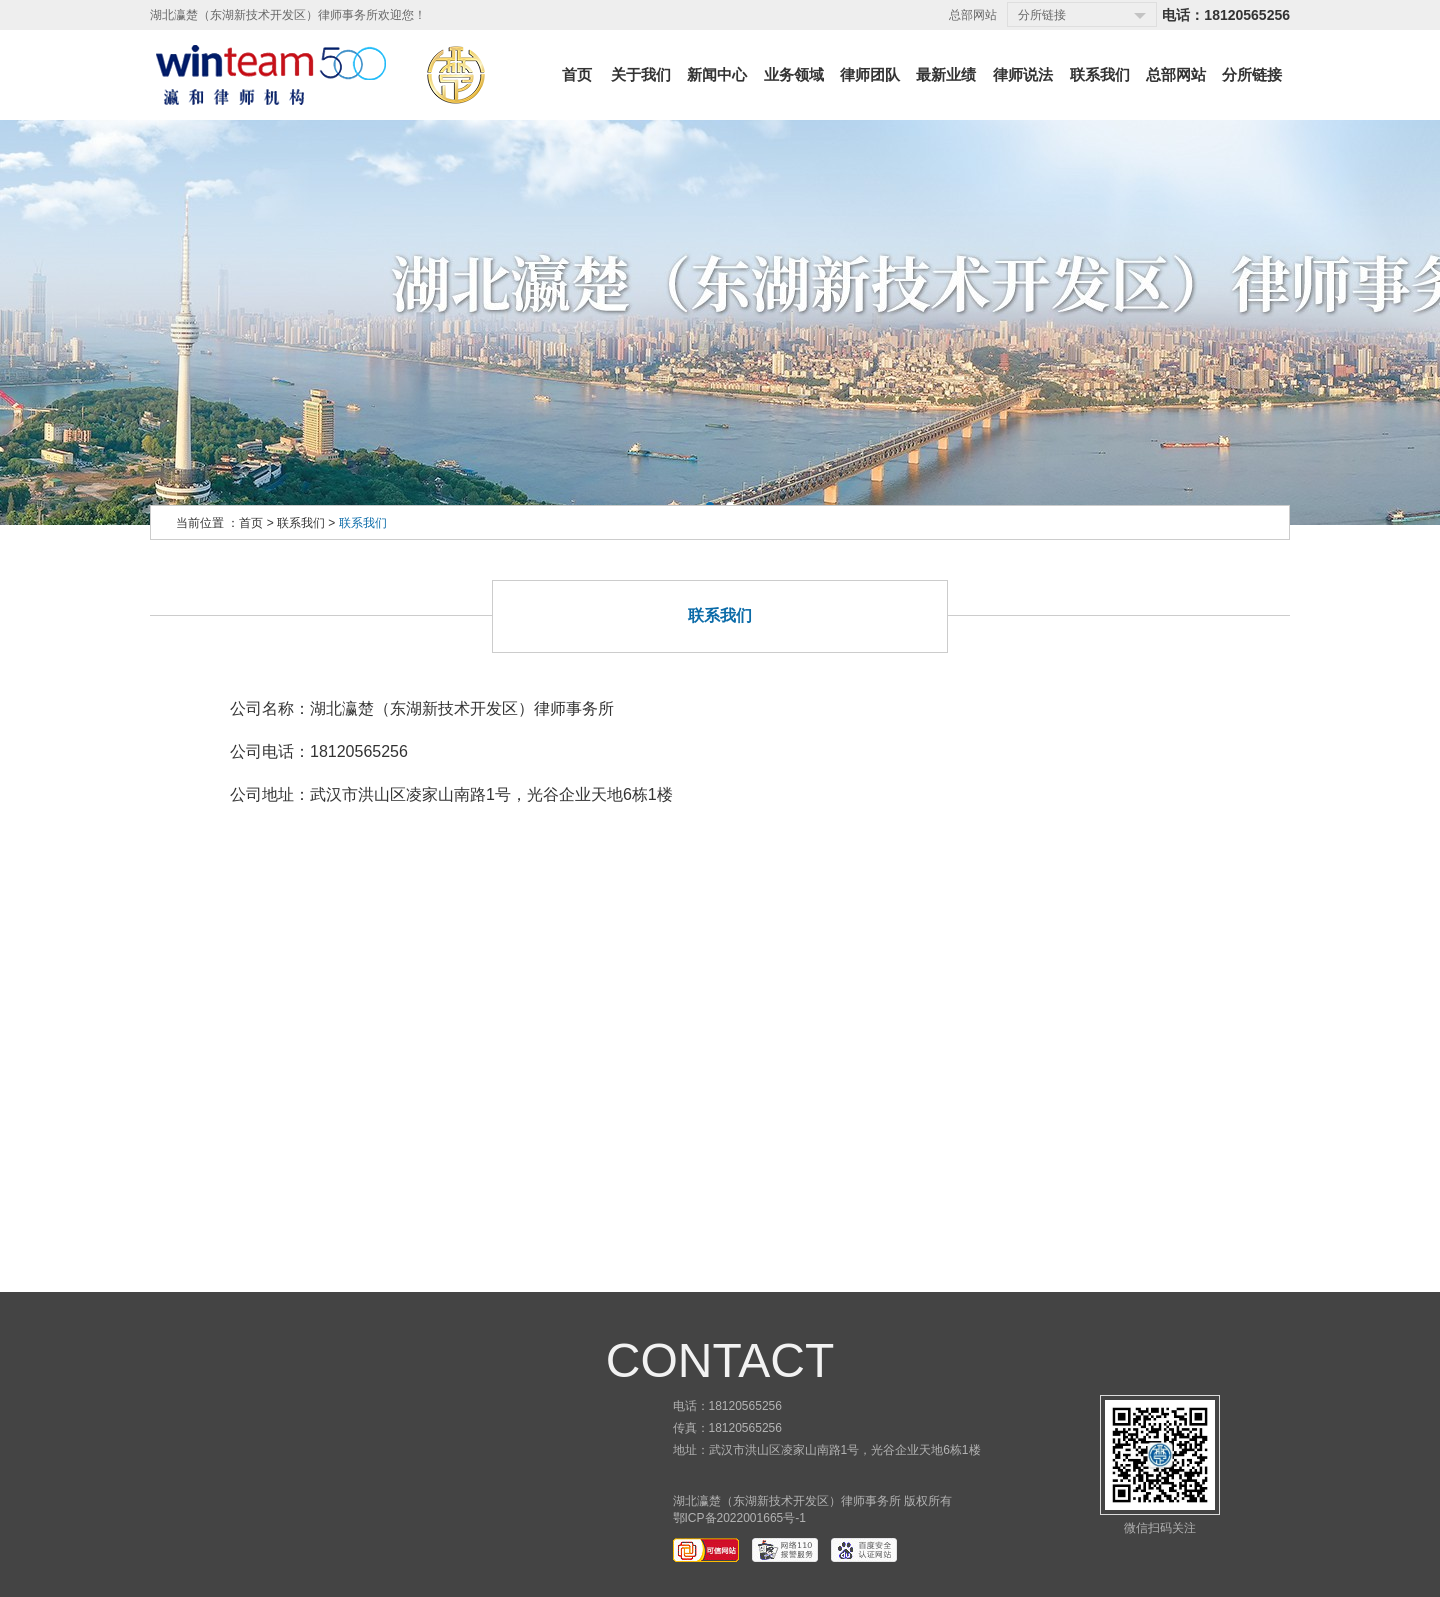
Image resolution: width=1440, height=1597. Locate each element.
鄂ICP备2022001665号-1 (739, 1518)
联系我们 (301, 523)
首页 (251, 523)
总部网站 (973, 15)
